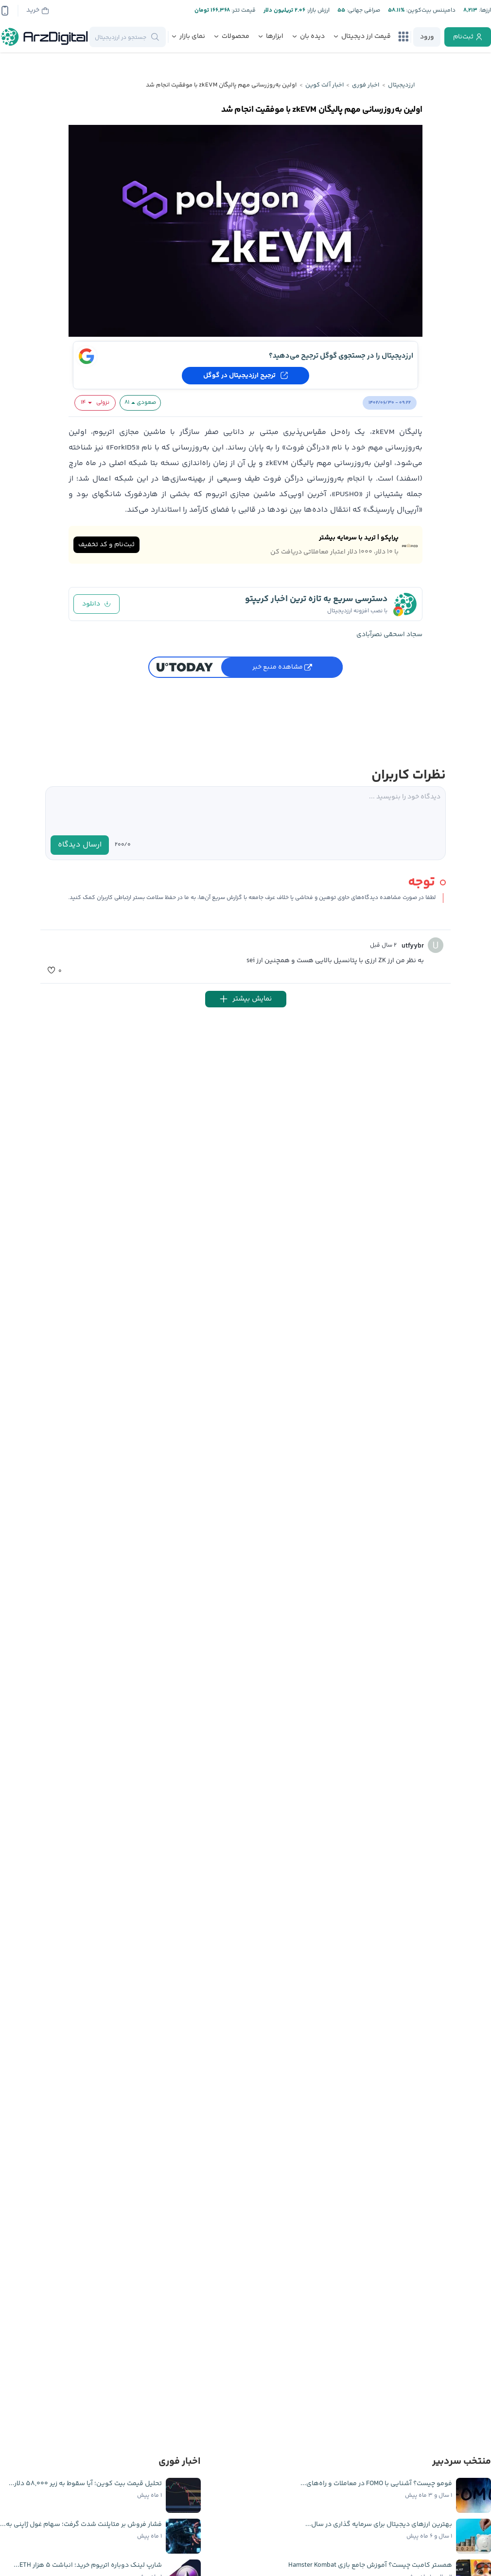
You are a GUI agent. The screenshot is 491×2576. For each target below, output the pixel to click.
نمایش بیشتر (246, 998)
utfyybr (413, 946)
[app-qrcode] (5, 10)
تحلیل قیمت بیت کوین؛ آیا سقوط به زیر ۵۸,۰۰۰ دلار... (85, 2483)
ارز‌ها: (484, 10)
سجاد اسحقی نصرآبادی (389, 634)
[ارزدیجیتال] (44, 37)
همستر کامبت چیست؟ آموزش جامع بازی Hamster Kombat (370, 2565)
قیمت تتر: (243, 10)
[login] (426, 37)
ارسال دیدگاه (80, 845)
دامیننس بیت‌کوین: (430, 10)
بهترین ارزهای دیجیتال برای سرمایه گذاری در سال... (378, 2524)
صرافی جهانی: (362, 10)
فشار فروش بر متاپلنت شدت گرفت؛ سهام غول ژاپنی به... (81, 2524)
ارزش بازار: (317, 10)
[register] (467, 37)
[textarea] (245, 811)
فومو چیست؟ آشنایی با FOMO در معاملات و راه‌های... (376, 2483)
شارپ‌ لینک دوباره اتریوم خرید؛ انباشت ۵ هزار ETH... (88, 2565)
